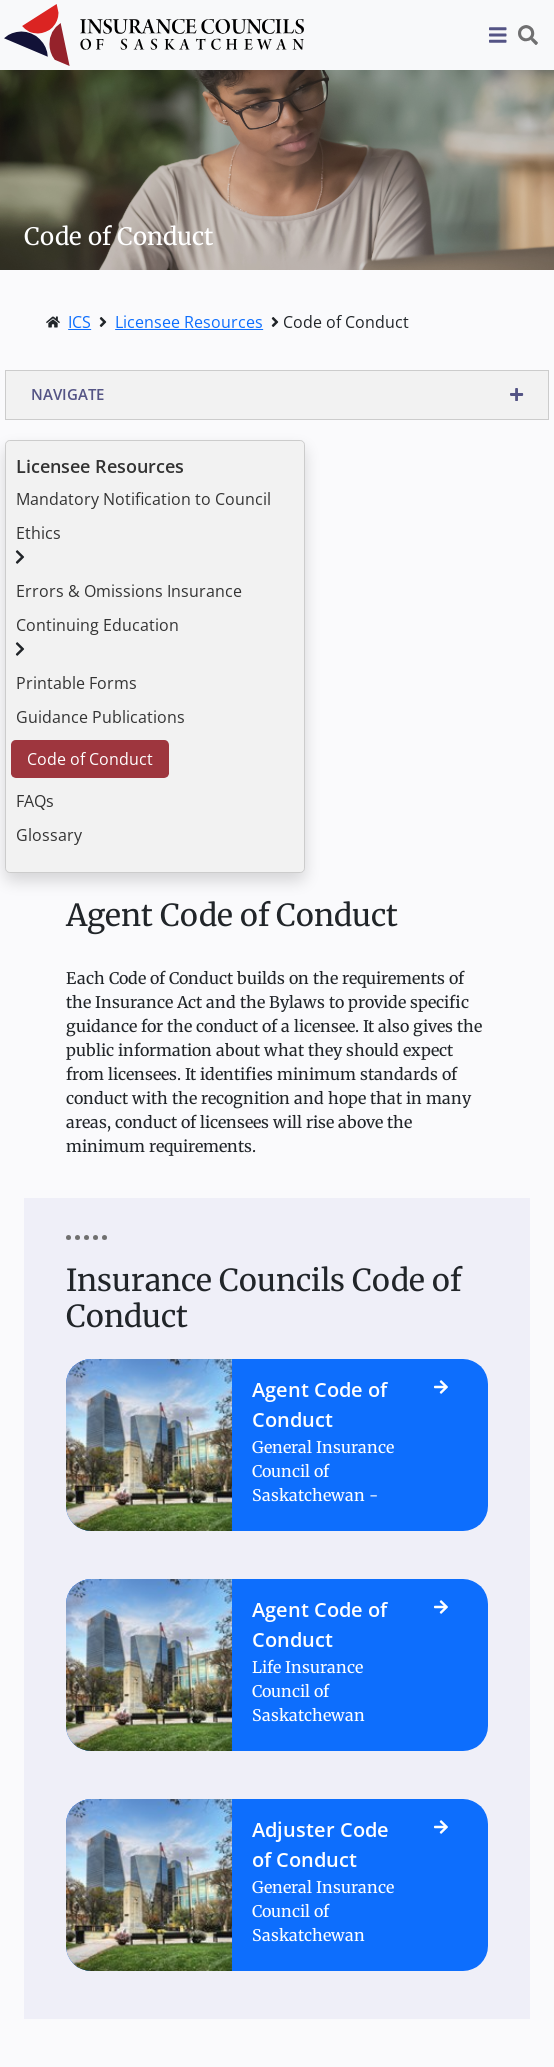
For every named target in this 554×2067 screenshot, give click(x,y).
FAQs (35, 801)
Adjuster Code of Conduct (320, 1844)
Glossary (49, 835)
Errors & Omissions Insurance (129, 591)
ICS (79, 322)
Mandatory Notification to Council (143, 499)
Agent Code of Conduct (319, 1404)
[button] (277, 395)
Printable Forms (76, 683)
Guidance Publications (100, 717)
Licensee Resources (189, 322)
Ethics (38, 533)
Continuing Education (97, 625)
